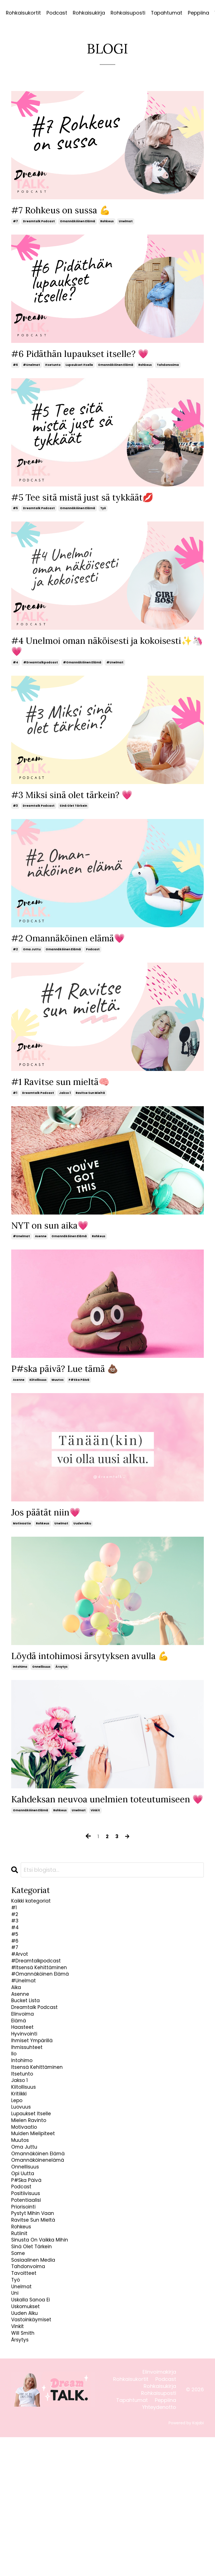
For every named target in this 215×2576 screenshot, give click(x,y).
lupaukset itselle (79, 368)
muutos (58, 1395)
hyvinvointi (27, 2099)
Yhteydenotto (159, 2546)
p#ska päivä (79, 1395)
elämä (21, 2083)
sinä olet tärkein (73, 815)
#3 (15, 815)
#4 (15, 670)
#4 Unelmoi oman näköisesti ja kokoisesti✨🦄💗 (82, 652)
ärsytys (61, 1686)
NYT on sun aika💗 (55, 1239)
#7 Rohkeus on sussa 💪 (67, 211)
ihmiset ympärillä (37, 2108)
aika (17, 2042)
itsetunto (52, 368)
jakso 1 (65, 1105)
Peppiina (199, 12)
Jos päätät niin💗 (50, 1529)
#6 (15, 368)
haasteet (25, 2091)
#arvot (21, 2001)
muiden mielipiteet (38, 2223)
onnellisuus (41, 1686)
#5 (15, 513)
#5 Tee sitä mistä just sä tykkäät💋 (92, 501)
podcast (93, 960)
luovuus (23, 2190)
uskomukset (29, 2437)
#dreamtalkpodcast (40, 670)
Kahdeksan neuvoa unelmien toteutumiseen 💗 (77, 1825)
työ (103, 513)
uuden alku (82, 1540)
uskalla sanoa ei (35, 2429)
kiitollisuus (37, 1395)
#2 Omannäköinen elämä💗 (75, 948)
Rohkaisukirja (89, 12)
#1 (15, 1105)
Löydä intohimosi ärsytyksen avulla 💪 (100, 1674)
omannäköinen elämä (77, 223)
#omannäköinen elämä (82, 670)
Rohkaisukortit (23, 12)
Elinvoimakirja (159, 2510)
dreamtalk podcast (39, 223)
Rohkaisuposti (128, 12)
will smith (25, 2470)
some (19, 2371)
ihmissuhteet (30, 2116)
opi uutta (25, 2272)
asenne (40, 1250)
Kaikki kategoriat (35, 1935)
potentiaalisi (29, 2305)
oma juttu (32, 960)
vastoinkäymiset (35, 2453)
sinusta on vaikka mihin (46, 2354)
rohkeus (107, 223)
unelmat (126, 223)
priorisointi (26, 2313)
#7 (15, 223)
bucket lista (28, 2058)
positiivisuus (28, 2297)
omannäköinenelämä (44, 2256)
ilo (14, 2124)
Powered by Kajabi (186, 2562)
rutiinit (21, 2346)
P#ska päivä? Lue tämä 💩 (72, 1384)
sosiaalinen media (38, 2379)
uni (15, 2420)
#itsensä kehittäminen (45, 2017)
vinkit (95, 1843)
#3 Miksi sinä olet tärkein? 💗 (80, 803)
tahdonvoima (168, 368)
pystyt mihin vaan (37, 2322)
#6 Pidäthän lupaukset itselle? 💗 (88, 356)
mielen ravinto (33, 2206)
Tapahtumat (167, 12)
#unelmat (31, 368)
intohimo (20, 1686)
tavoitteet (26, 2396)
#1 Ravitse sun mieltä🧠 (67, 1094)
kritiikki (20, 2174)
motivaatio (22, 1540)
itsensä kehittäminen (42, 2141)
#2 (15, 960)
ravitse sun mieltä (90, 1105)
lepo (18, 2182)
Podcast (56, 12)
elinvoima (25, 2075)
